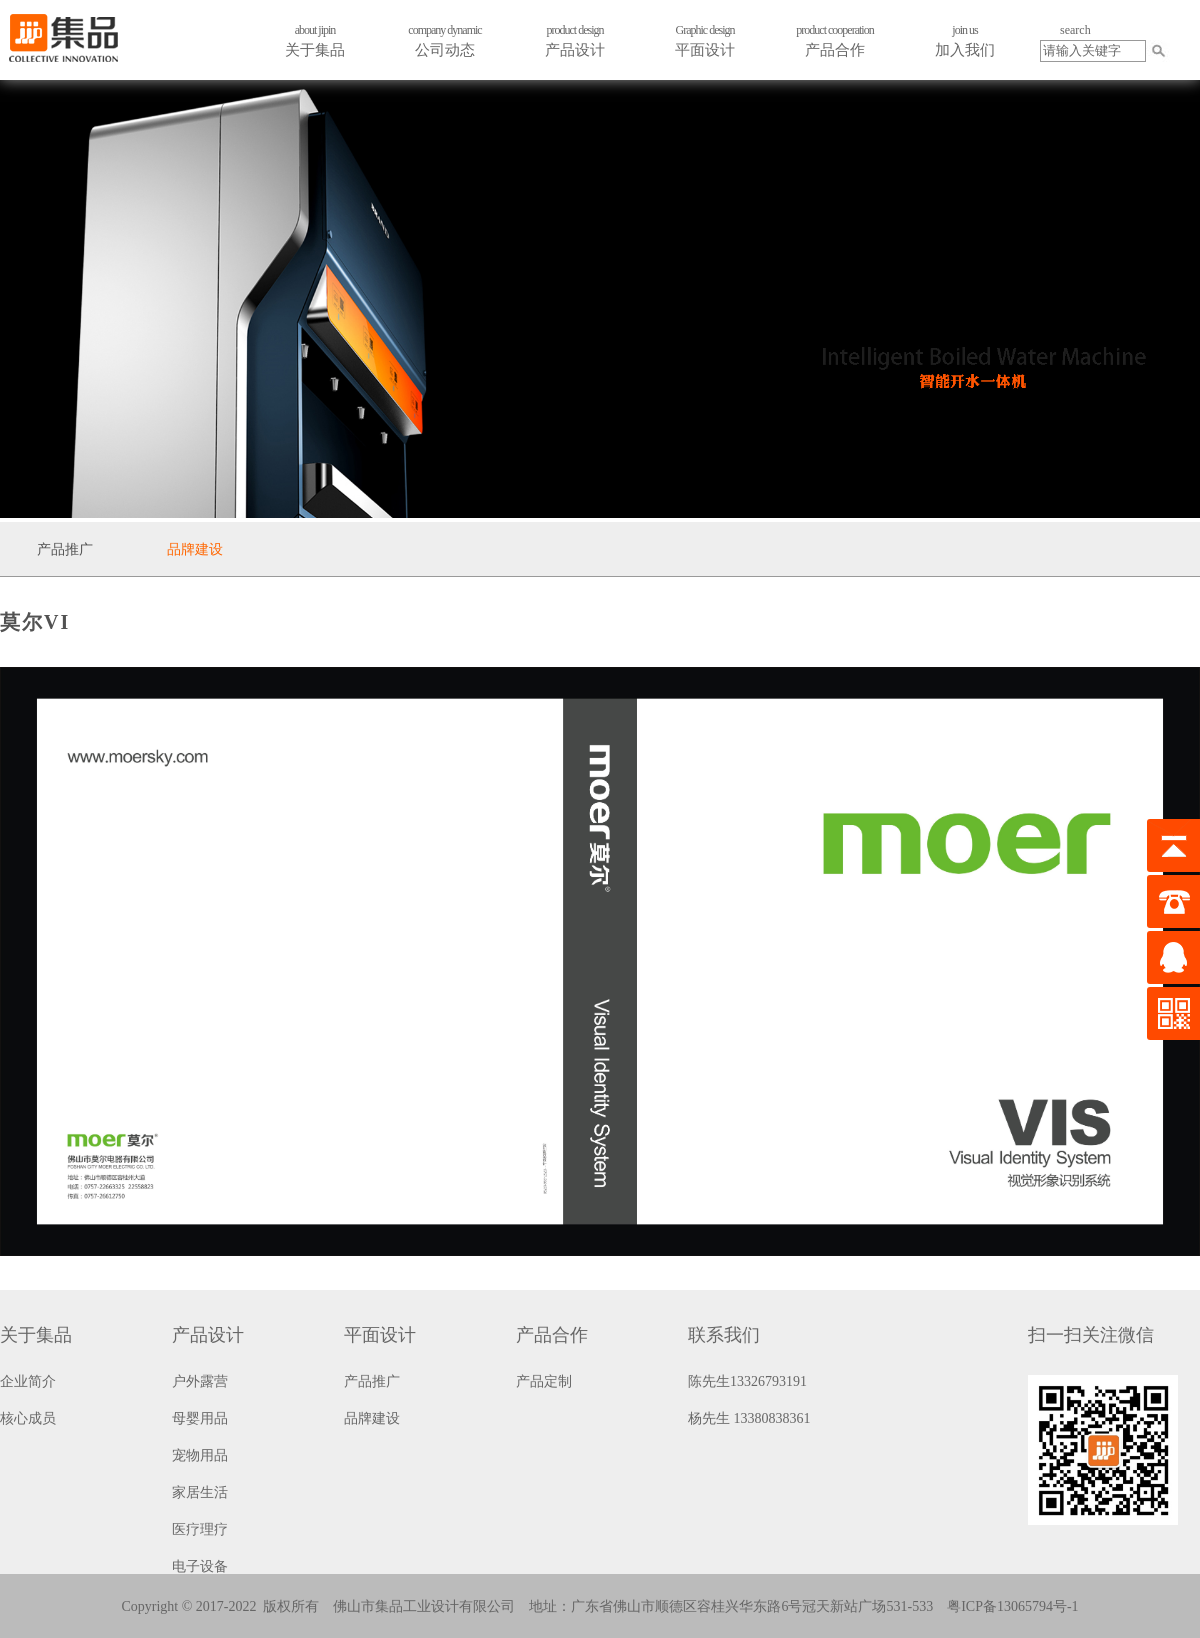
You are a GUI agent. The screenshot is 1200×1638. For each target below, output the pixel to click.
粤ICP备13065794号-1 (1012, 1606)
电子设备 (200, 1566)
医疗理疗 (200, 1529)
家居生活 (200, 1492)
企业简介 (28, 1381)
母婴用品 (200, 1418)
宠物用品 (200, 1455)
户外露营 (200, 1381)
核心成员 (28, 1418)
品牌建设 (195, 549)
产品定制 (544, 1381)
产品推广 (65, 549)
